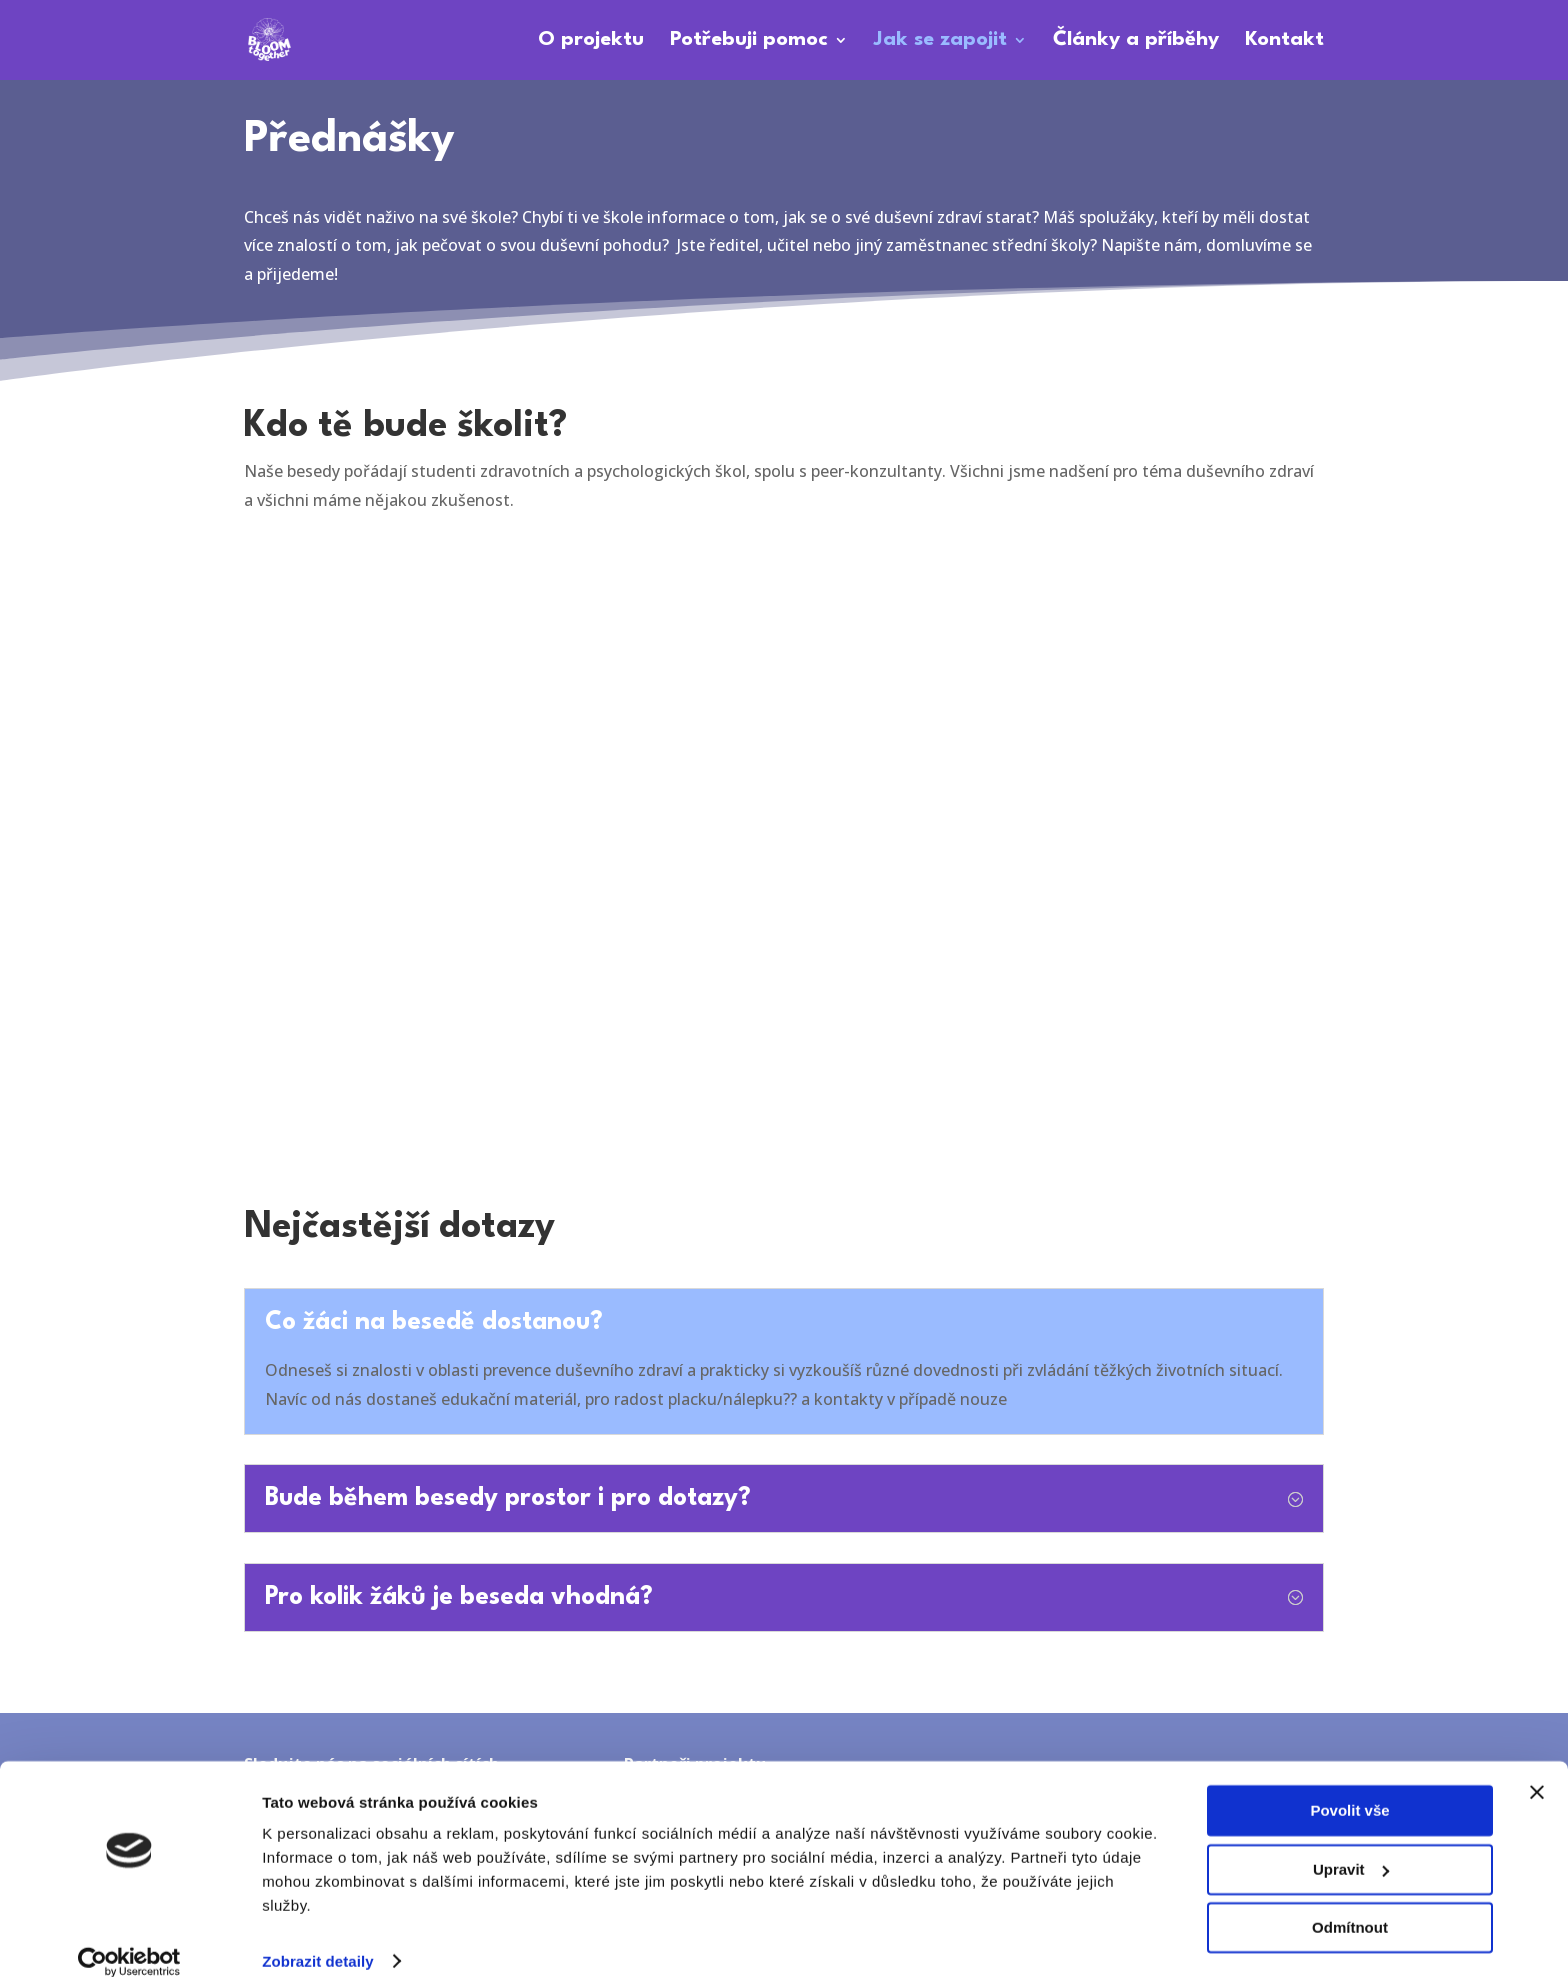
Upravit (1351, 1845)
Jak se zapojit (940, 41)
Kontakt (1284, 41)
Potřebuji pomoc (749, 41)
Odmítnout (1350, 1904)
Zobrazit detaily (318, 1937)
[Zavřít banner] (1537, 1769)
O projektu (591, 41)
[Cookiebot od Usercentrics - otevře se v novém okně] (129, 1938)
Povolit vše (1349, 1787)
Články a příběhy (1136, 41)
